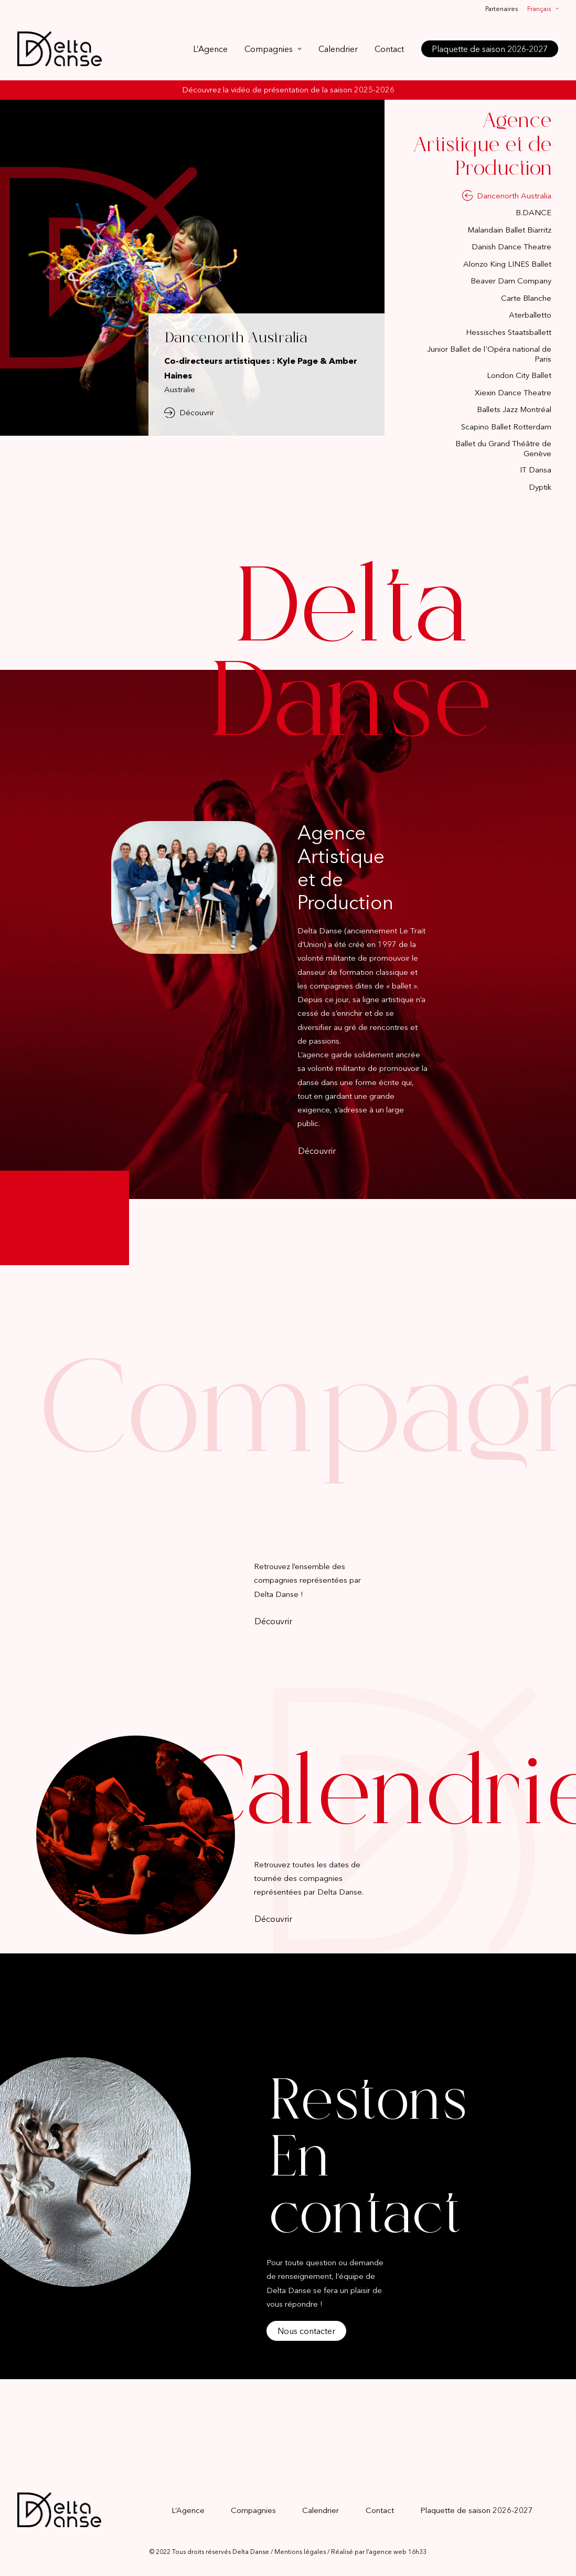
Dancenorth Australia (235, 338)
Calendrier (338, 49)
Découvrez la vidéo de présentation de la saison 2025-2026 (288, 89)
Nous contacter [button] (306, 2331)
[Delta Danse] (59, 48)
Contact (389, 49)
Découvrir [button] (317, 1150)
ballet (401, 986)
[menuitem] (503, 8)
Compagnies (273, 49)
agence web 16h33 (397, 2552)
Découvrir (189, 412)
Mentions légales (300, 2552)
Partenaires (501, 9)
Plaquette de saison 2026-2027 (476, 2510)
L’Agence (210, 49)
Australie (179, 389)
